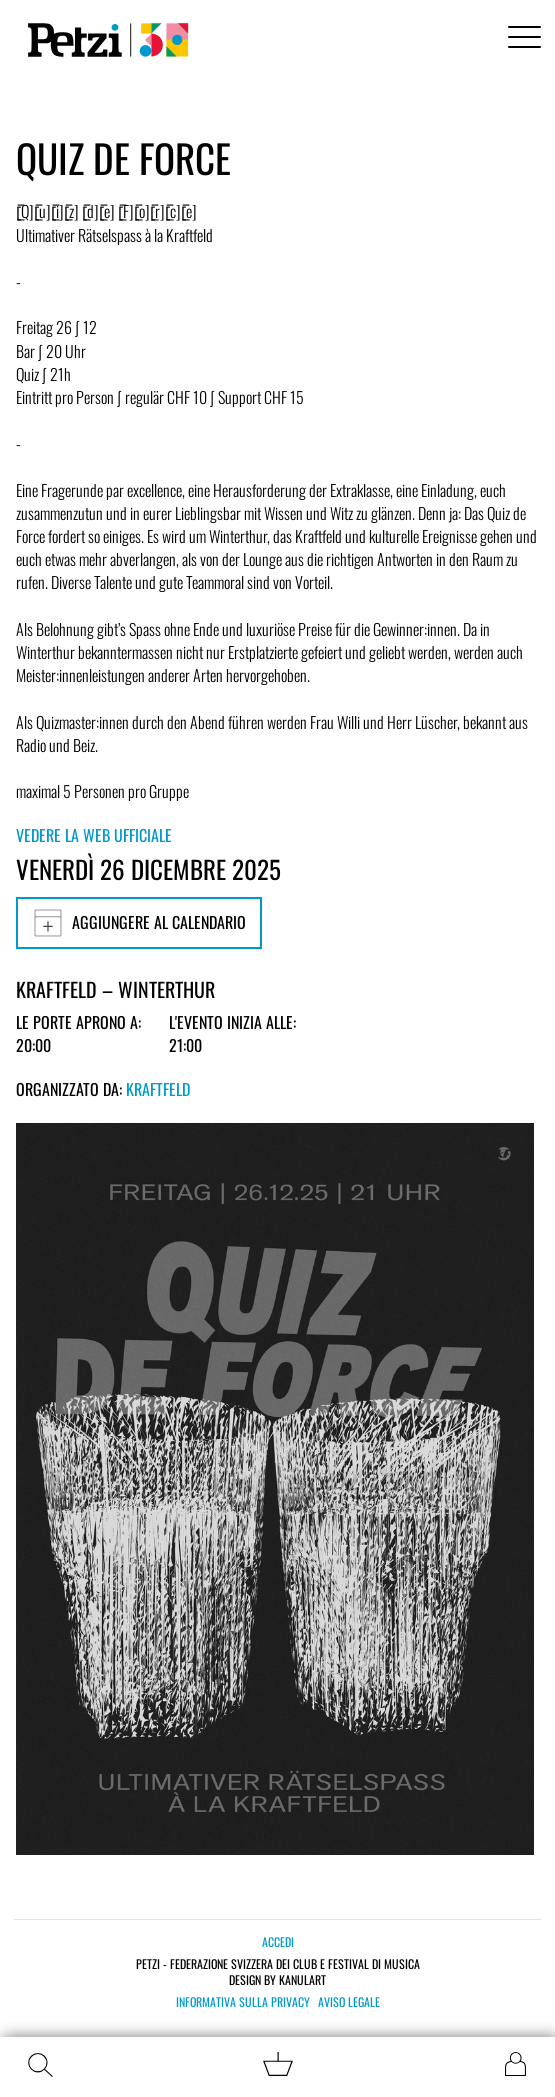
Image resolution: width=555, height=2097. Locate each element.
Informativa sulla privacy (243, 2002)
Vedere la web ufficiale (94, 835)
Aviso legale (349, 2002)
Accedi (278, 1941)
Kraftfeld (158, 1089)
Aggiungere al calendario (139, 923)
